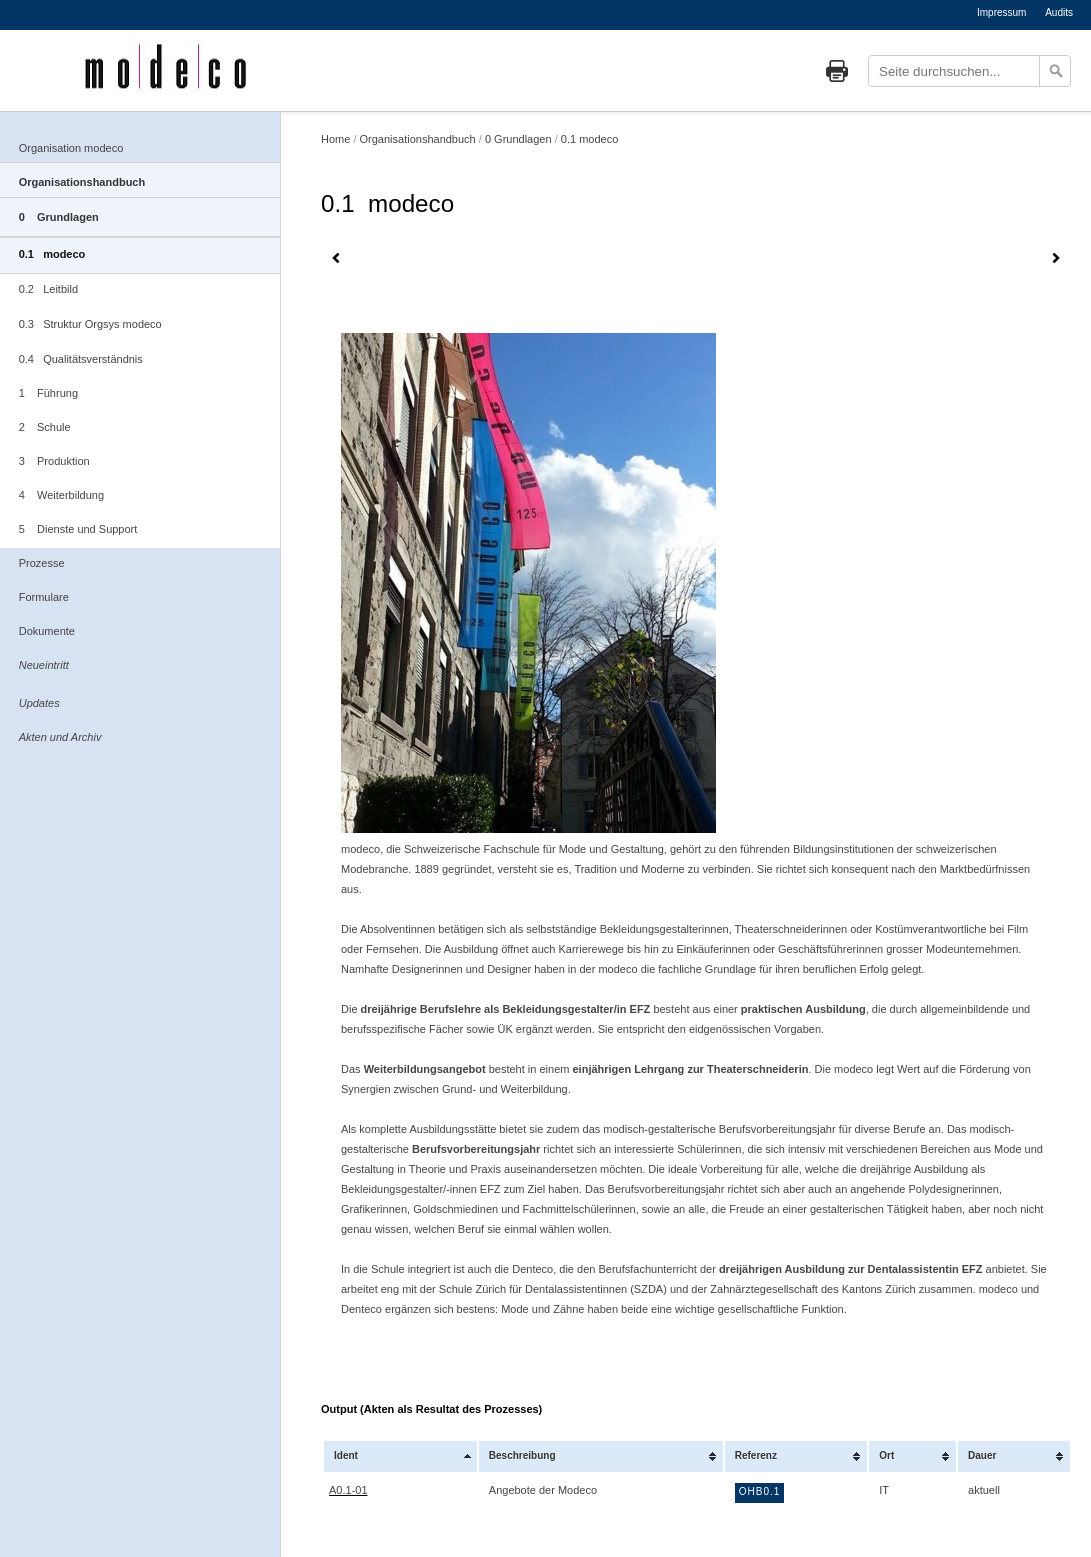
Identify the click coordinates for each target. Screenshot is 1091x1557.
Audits (1059, 12)
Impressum (1001, 12)
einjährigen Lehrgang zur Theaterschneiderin (690, 1069)
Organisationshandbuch (82, 182)
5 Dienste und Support (78, 529)
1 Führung (48, 393)
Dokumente (47, 631)
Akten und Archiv (60, 737)
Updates (39, 703)
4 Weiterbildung (61, 495)
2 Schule (45, 427)
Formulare (44, 597)
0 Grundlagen (59, 217)
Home (335, 139)
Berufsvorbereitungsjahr (476, 1149)
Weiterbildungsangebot (426, 1069)
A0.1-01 (348, 1490)
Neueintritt (44, 665)
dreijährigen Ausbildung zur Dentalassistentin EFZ (851, 1269)
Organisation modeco (71, 148)
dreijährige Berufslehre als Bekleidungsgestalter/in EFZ (506, 1009)
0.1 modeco (52, 254)
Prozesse (42, 563)
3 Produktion (54, 461)
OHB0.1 (760, 1491)
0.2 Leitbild (48, 289)
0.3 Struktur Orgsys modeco (90, 324)
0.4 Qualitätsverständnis (81, 359)
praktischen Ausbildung (803, 1009)
